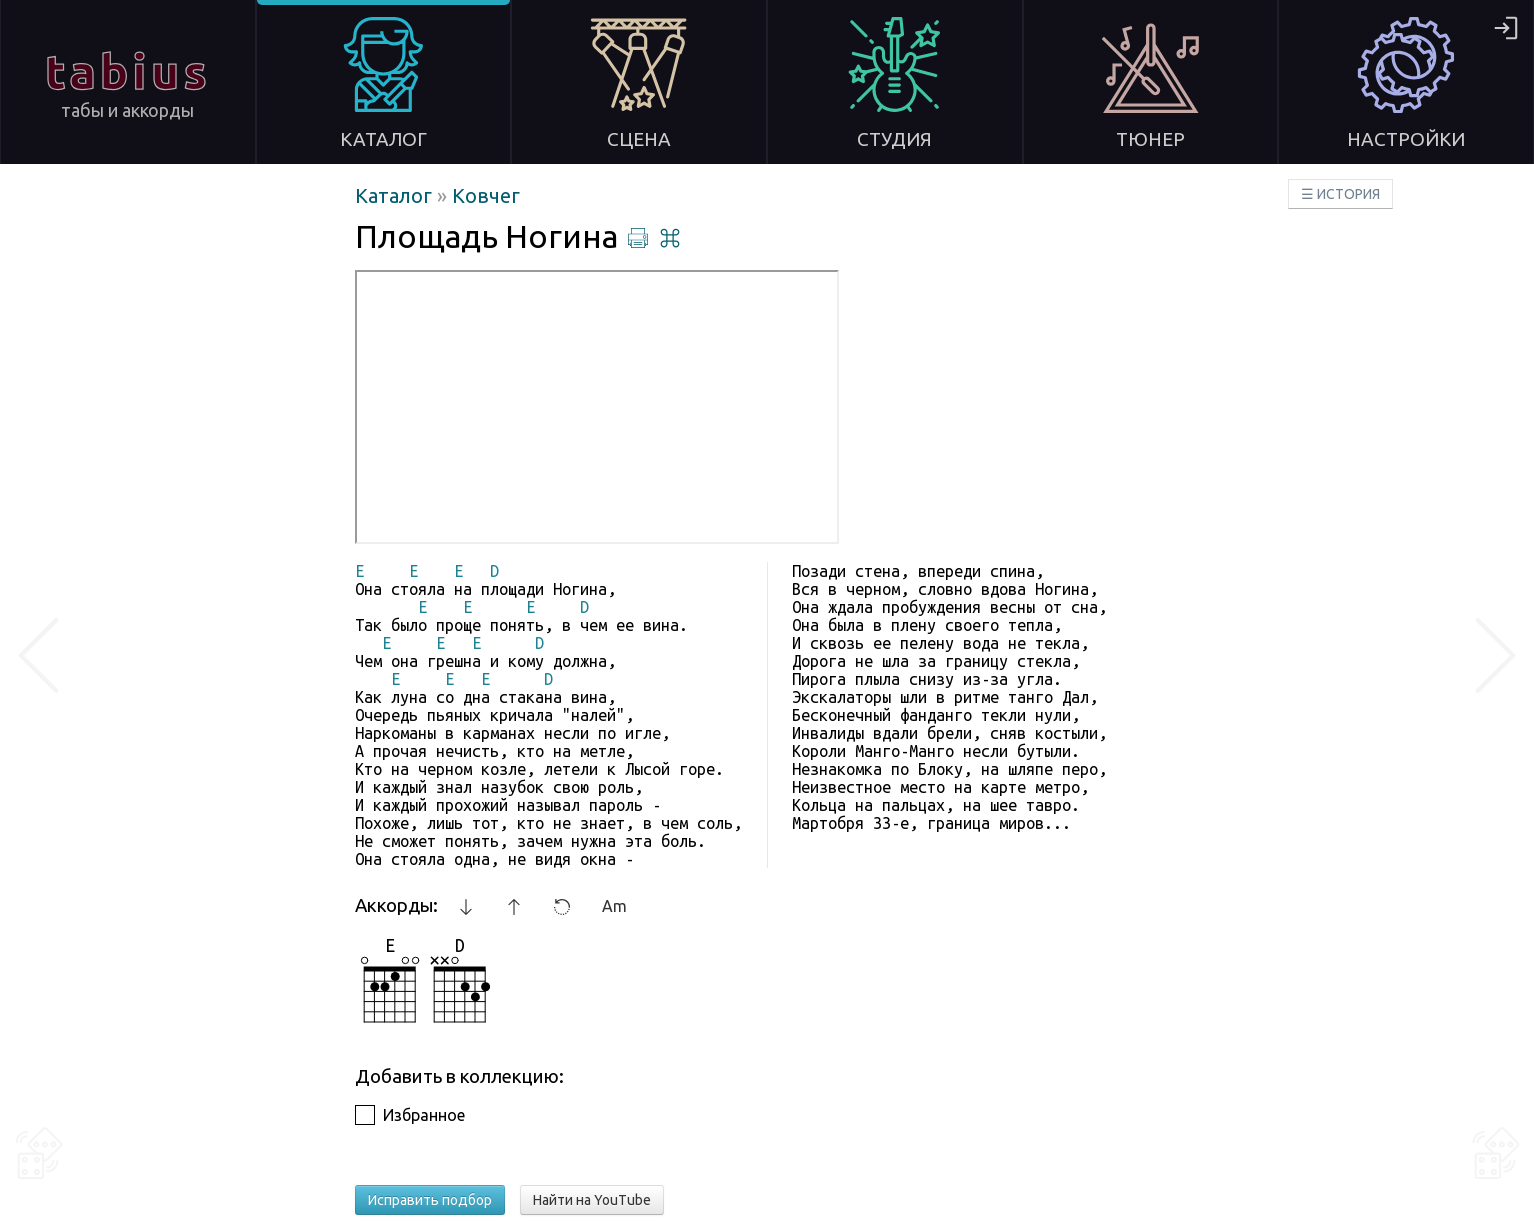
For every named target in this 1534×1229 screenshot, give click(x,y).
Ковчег (486, 195)
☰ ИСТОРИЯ (1340, 194)
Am (614, 906)
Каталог (396, 195)
